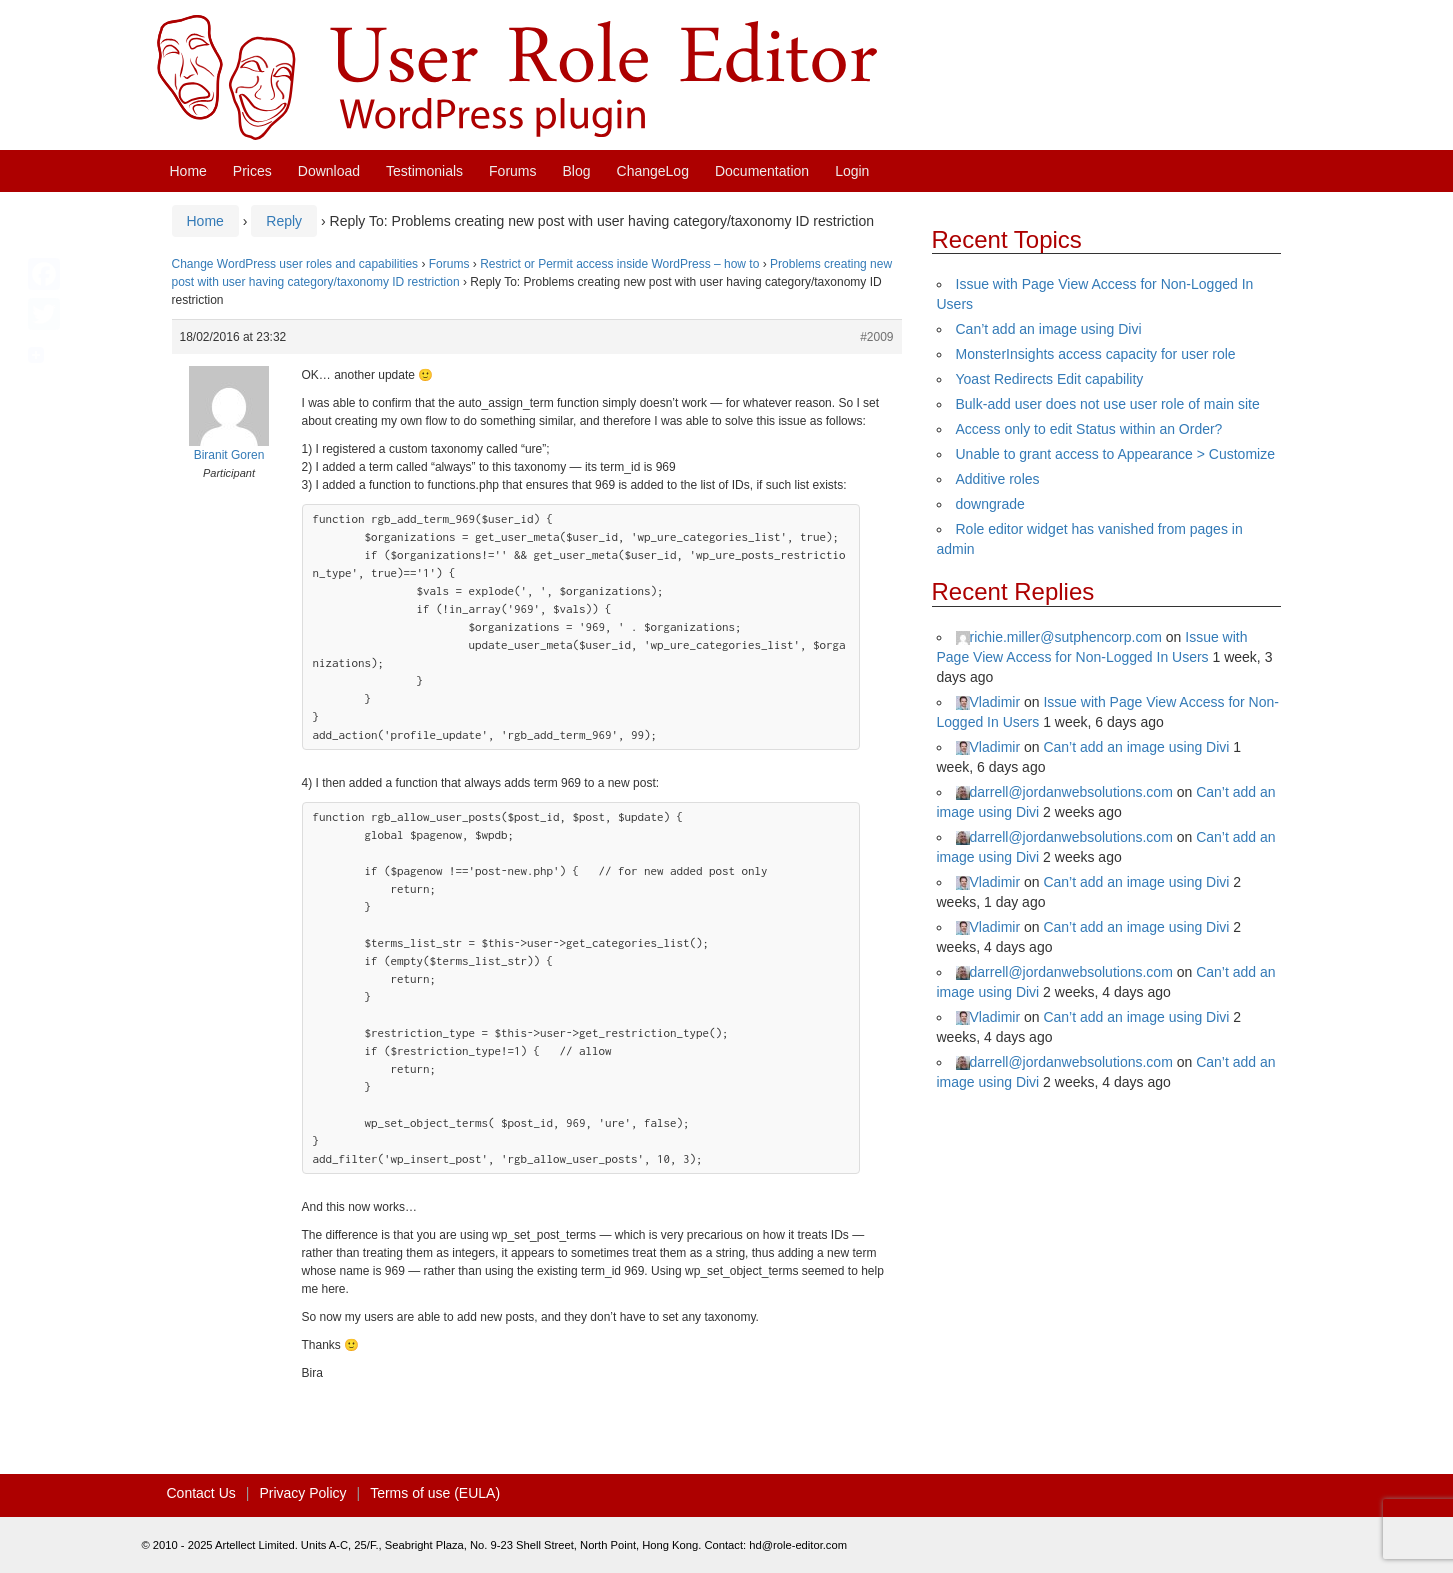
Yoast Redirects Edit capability (1050, 379)
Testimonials (424, 171)
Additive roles (998, 479)
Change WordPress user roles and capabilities (295, 264)
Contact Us (201, 1493)
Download (329, 171)
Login (852, 171)
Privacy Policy (302, 1493)
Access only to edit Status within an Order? (1089, 429)
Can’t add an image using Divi (1049, 329)
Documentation (762, 171)
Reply (284, 221)
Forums (512, 171)
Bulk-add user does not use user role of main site (1108, 404)
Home (188, 171)
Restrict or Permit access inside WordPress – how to (619, 264)
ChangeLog (653, 171)
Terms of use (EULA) (435, 1493)
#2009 (876, 337)
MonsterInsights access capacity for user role (1096, 354)
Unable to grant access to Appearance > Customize (1115, 454)
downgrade (990, 504)
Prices (252, 171)
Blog (577, 171)
